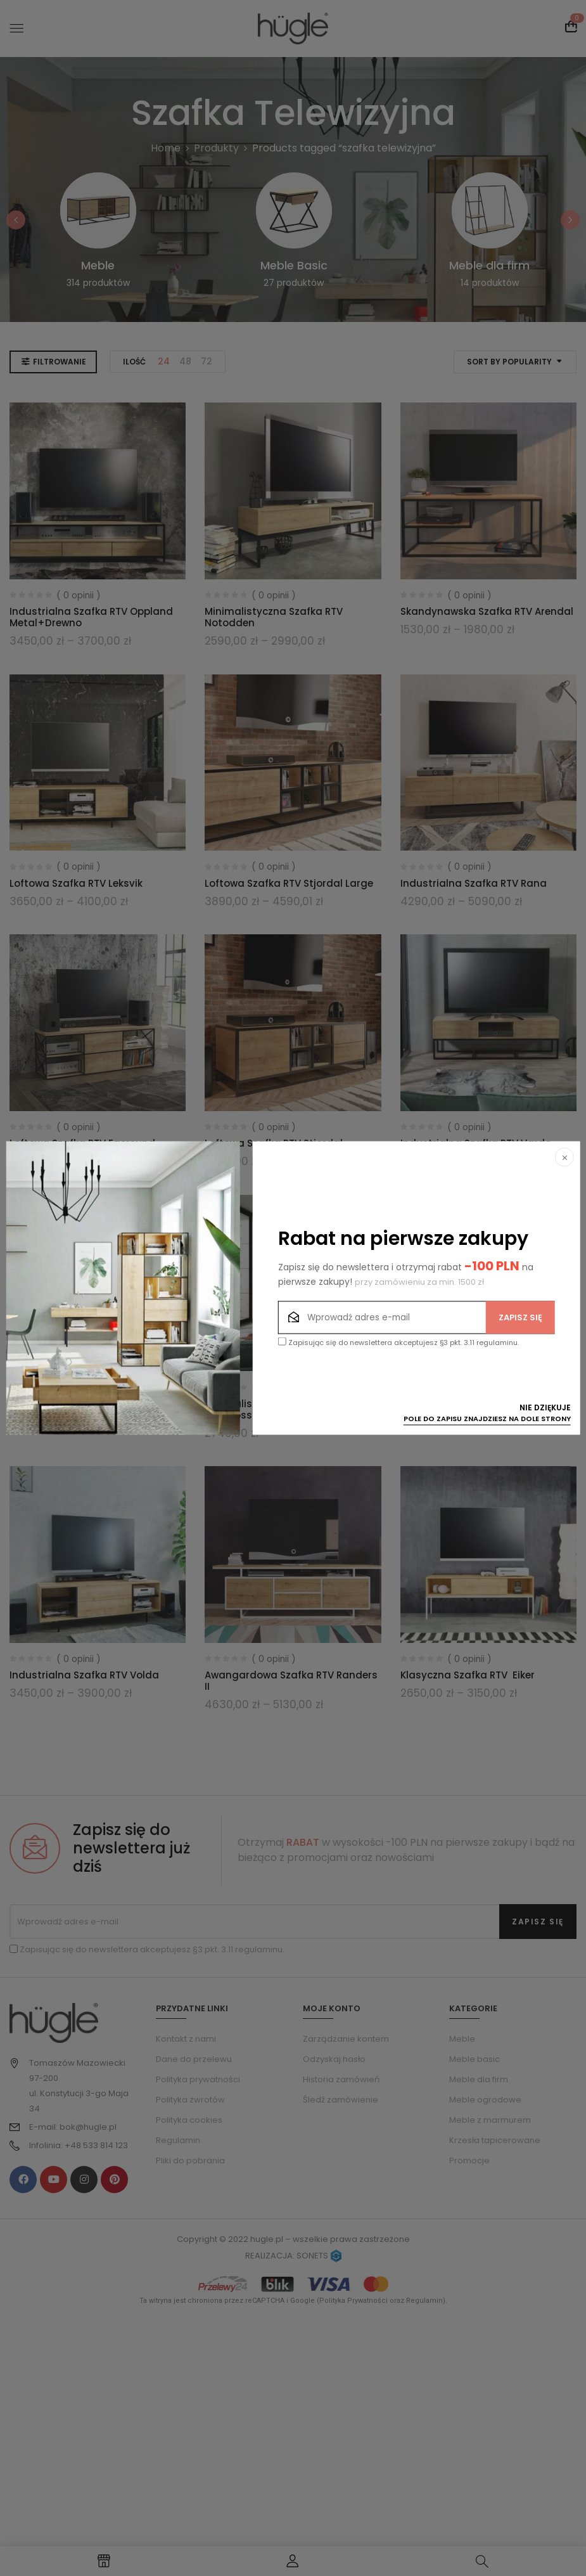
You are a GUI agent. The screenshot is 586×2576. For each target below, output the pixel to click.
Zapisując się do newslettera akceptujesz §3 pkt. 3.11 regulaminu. (398, 1342)
